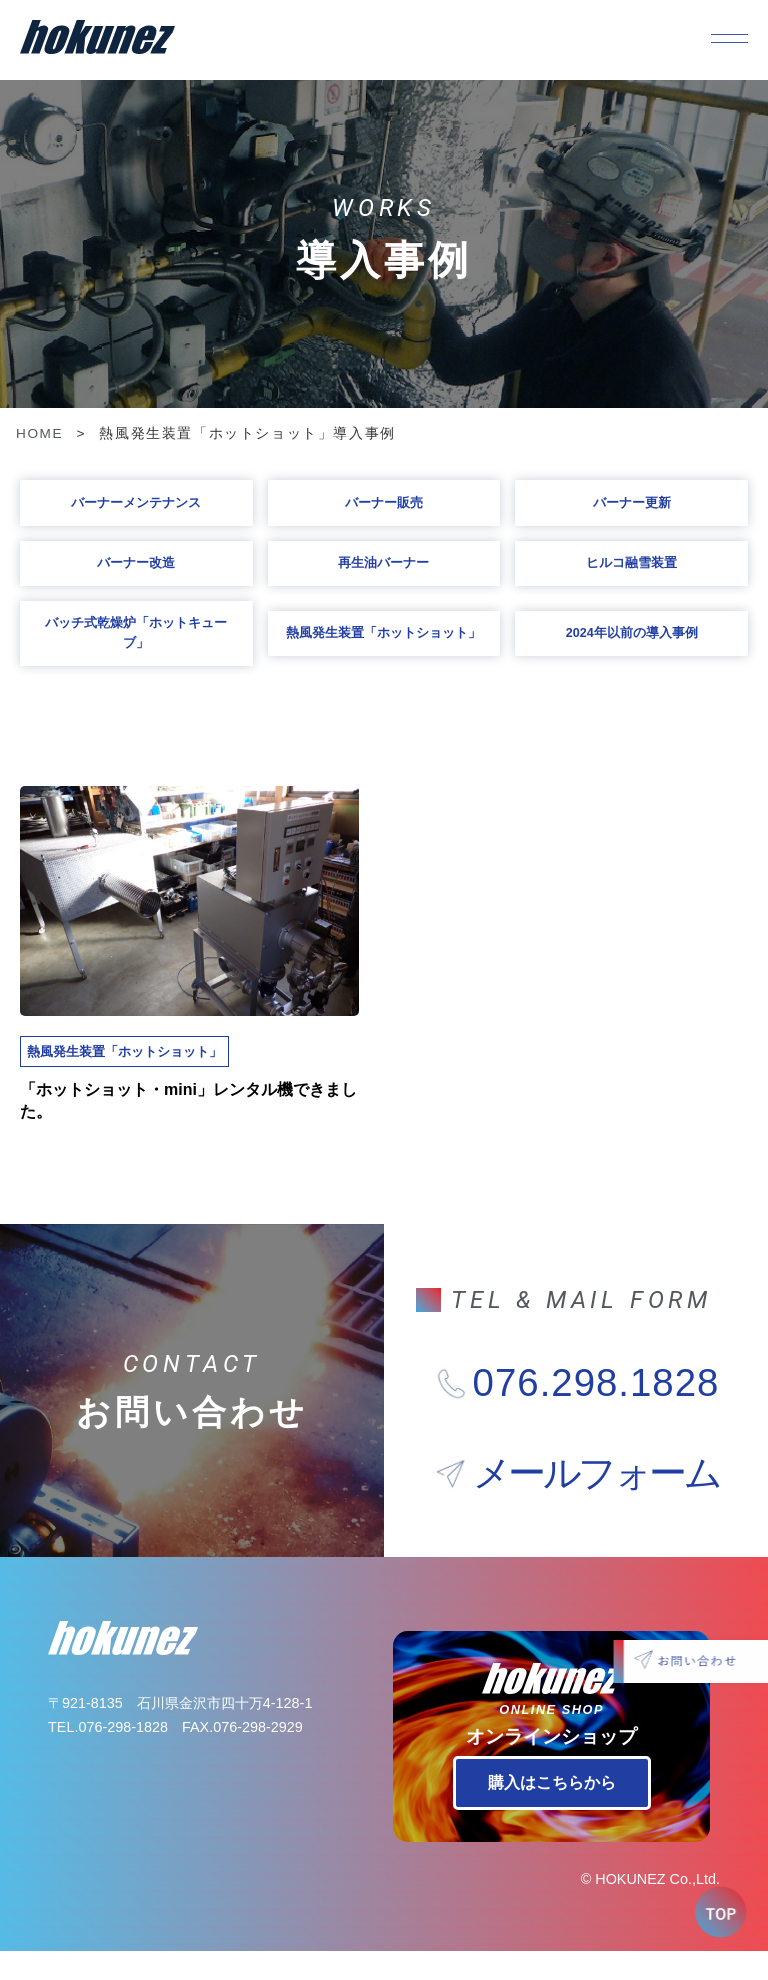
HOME (39, 433)
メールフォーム (596, 1502)
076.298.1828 (596, 1412)
